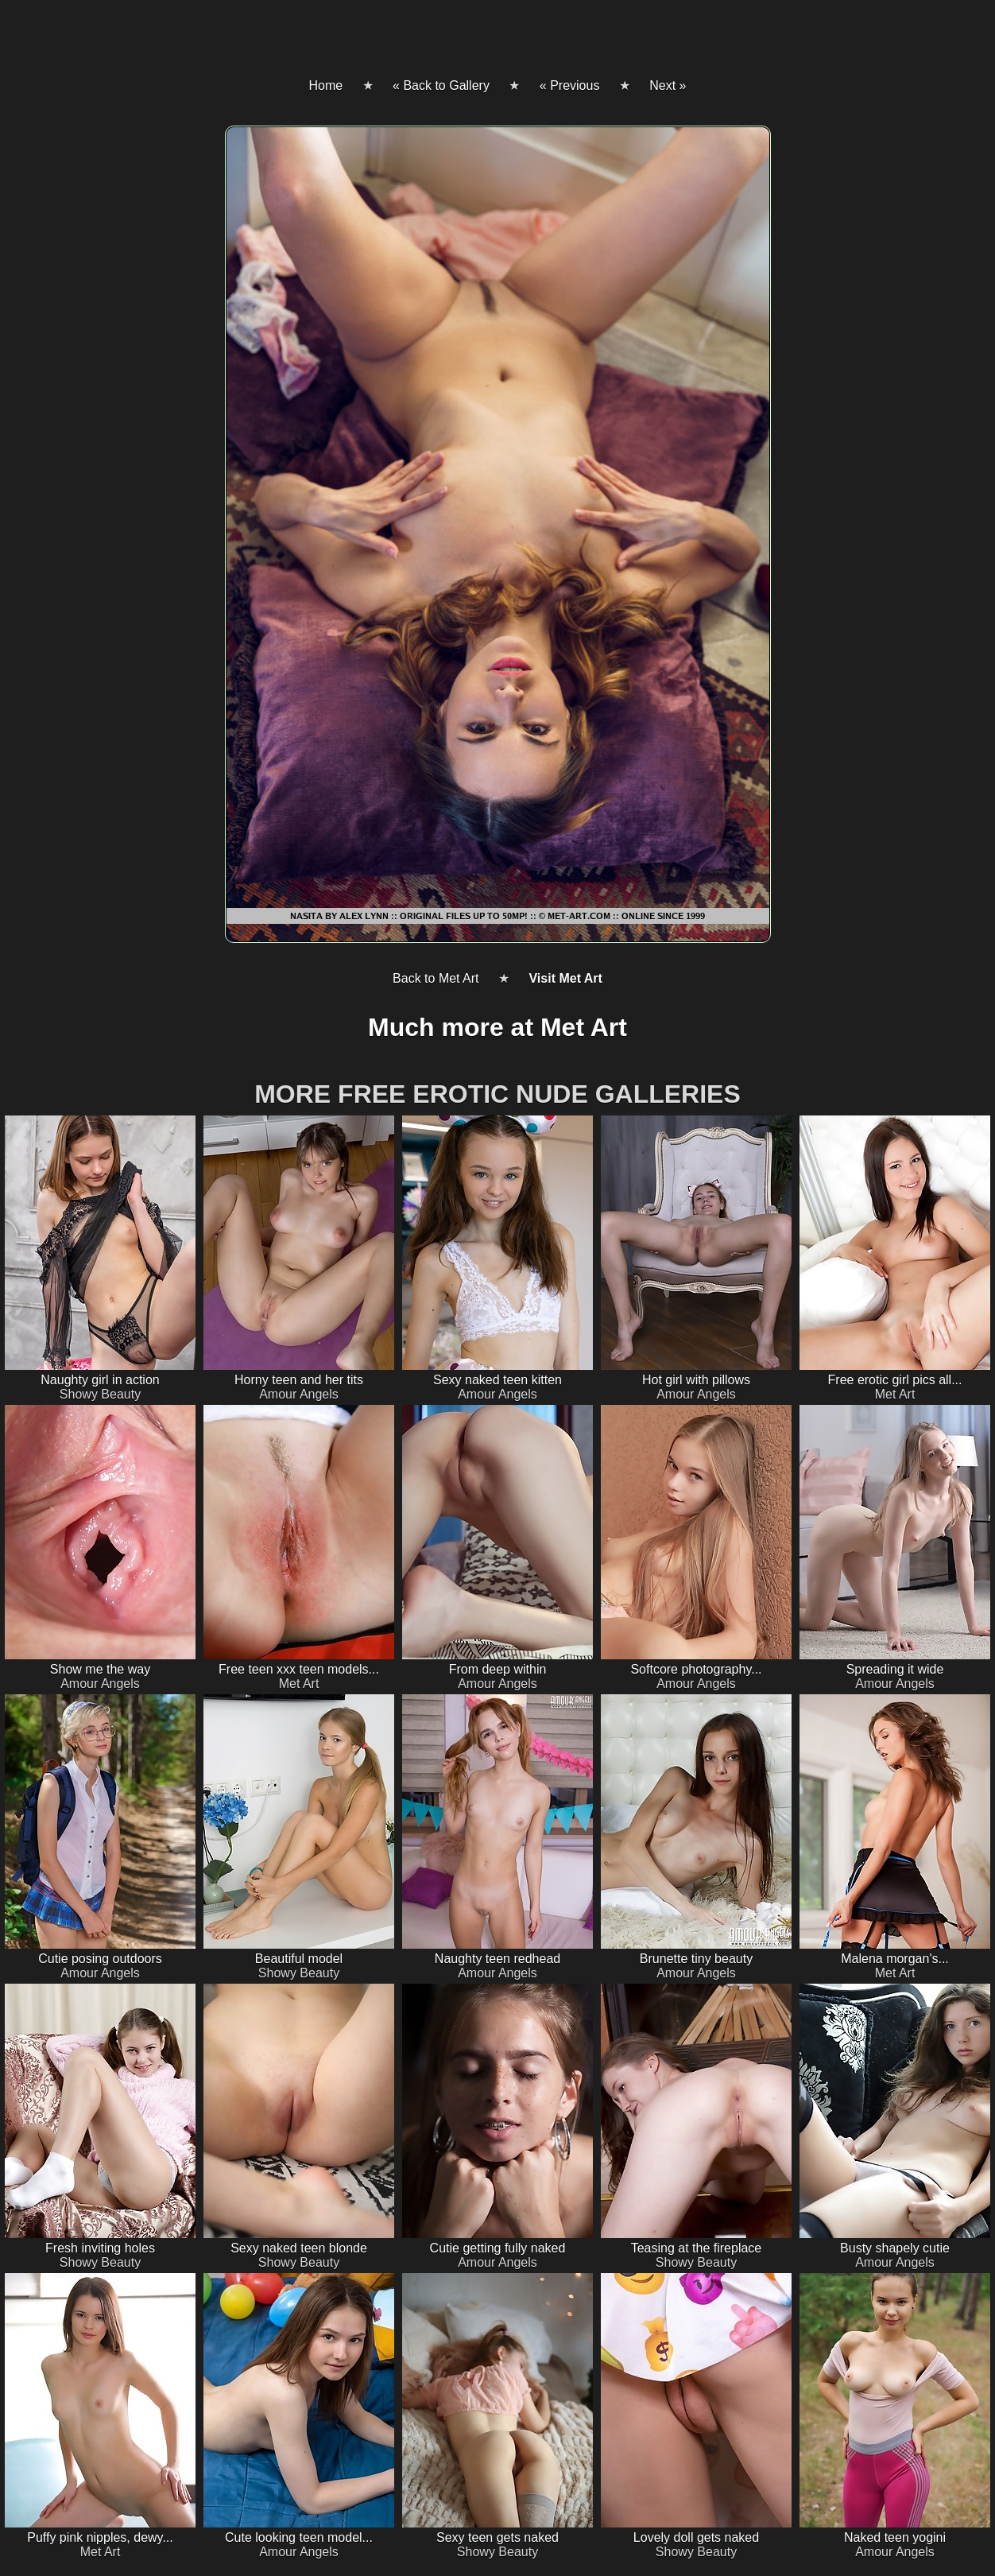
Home (325, 85)
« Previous (570, 85)
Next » (667, 85)
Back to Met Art (435, 978)
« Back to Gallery (441, 85)
